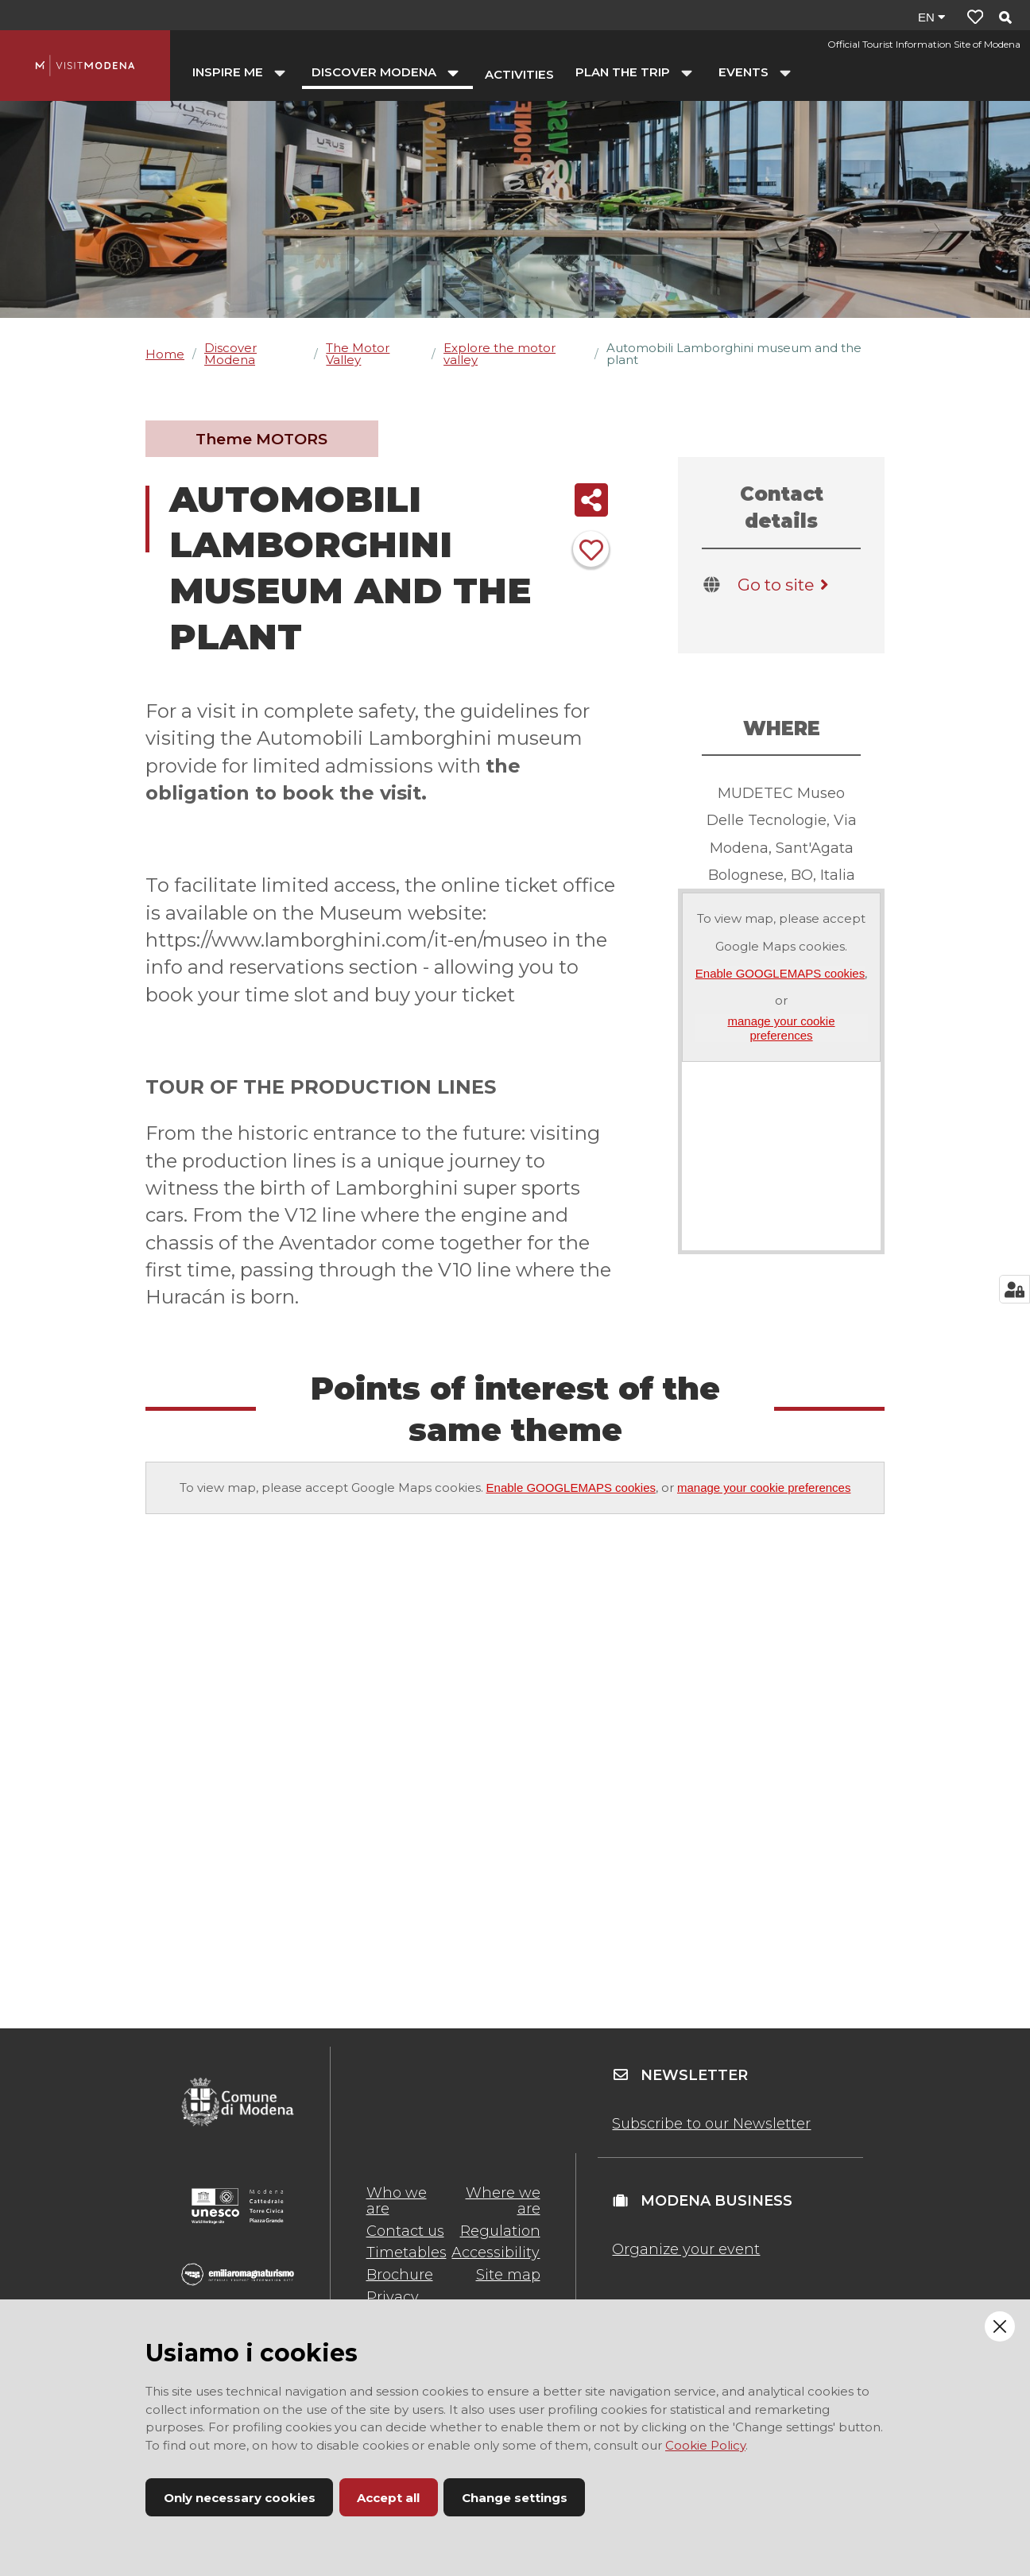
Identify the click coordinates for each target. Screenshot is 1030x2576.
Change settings (514, 2497)
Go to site (786, 585)
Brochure (399, 2275)
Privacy (392, 2297)
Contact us (405, 2231)
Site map (508, 2275)
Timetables (406, 2252)
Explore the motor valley (499, 354)
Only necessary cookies (240, 2497)
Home (164, 354)
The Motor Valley (357, 354)
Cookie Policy (705, 2445)
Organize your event (686, 2249)
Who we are (396, 2201)
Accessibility (495, 2252)
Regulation (500, 2231)
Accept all (388, 2497)
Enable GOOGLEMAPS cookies (780, 973)
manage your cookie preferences (780, 1027)
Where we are (503, 2201)
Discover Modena (230, 354)
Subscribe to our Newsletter (711, 2123)
